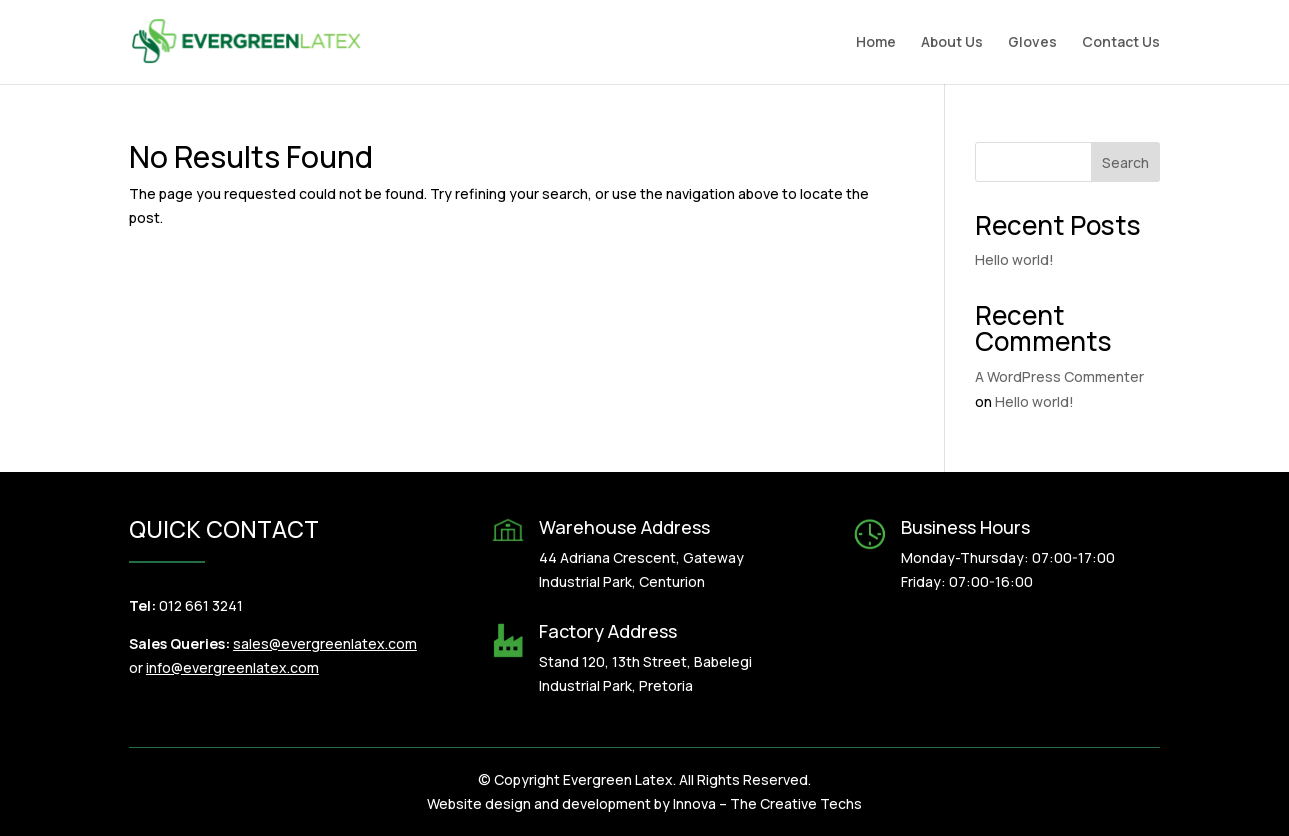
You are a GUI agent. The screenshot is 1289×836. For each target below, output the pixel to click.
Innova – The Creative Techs (767, 803)
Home (876, 43)
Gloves (1032, 43)
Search (1125, 162)
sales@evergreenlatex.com (325, 643)
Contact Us (1121, 43)
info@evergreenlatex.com (232, 667)
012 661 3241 (201, 605)
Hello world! (1014, 259)
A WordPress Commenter (1059, 376)
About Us (952, 43)
